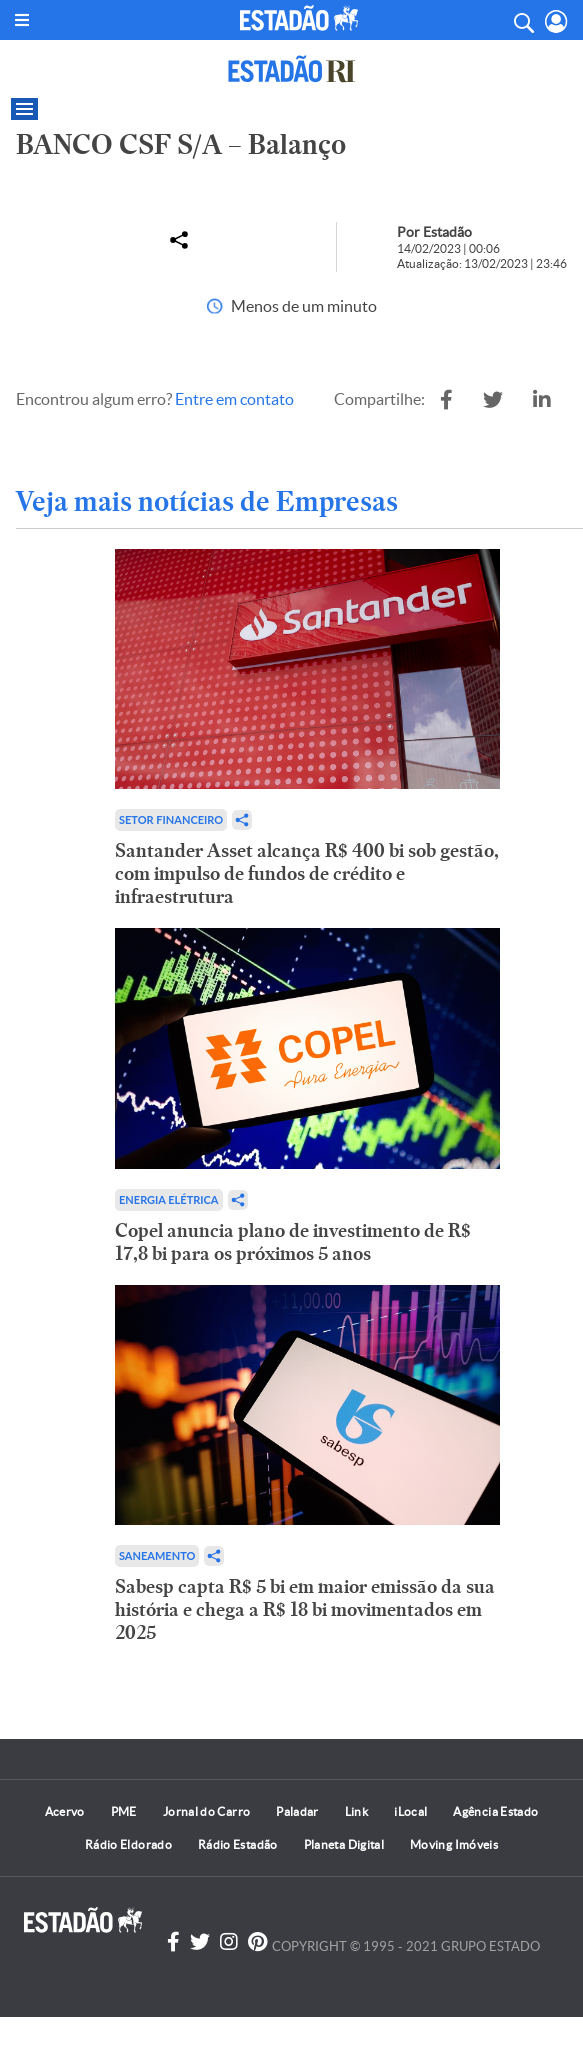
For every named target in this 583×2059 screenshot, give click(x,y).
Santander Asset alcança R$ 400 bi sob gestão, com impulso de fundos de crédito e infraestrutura (307, 873)
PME (124, 1811)
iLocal (410, 1811)
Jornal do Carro (206, 1811)
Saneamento (157, 1555)
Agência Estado (495, 1811)
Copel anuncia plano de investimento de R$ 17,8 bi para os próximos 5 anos (293, 1242)
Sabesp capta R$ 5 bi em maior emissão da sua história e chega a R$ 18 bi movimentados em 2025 (305, 1609)
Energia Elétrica (169, 1199)
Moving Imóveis (454, 1844)
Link (356, 1811)
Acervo (65, 1811)
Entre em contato (234, 399)
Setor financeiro (171, 819)
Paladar (297, 1811)
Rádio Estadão (238, 1844)
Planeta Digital (344, 1844)
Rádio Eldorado (128, 1844)
